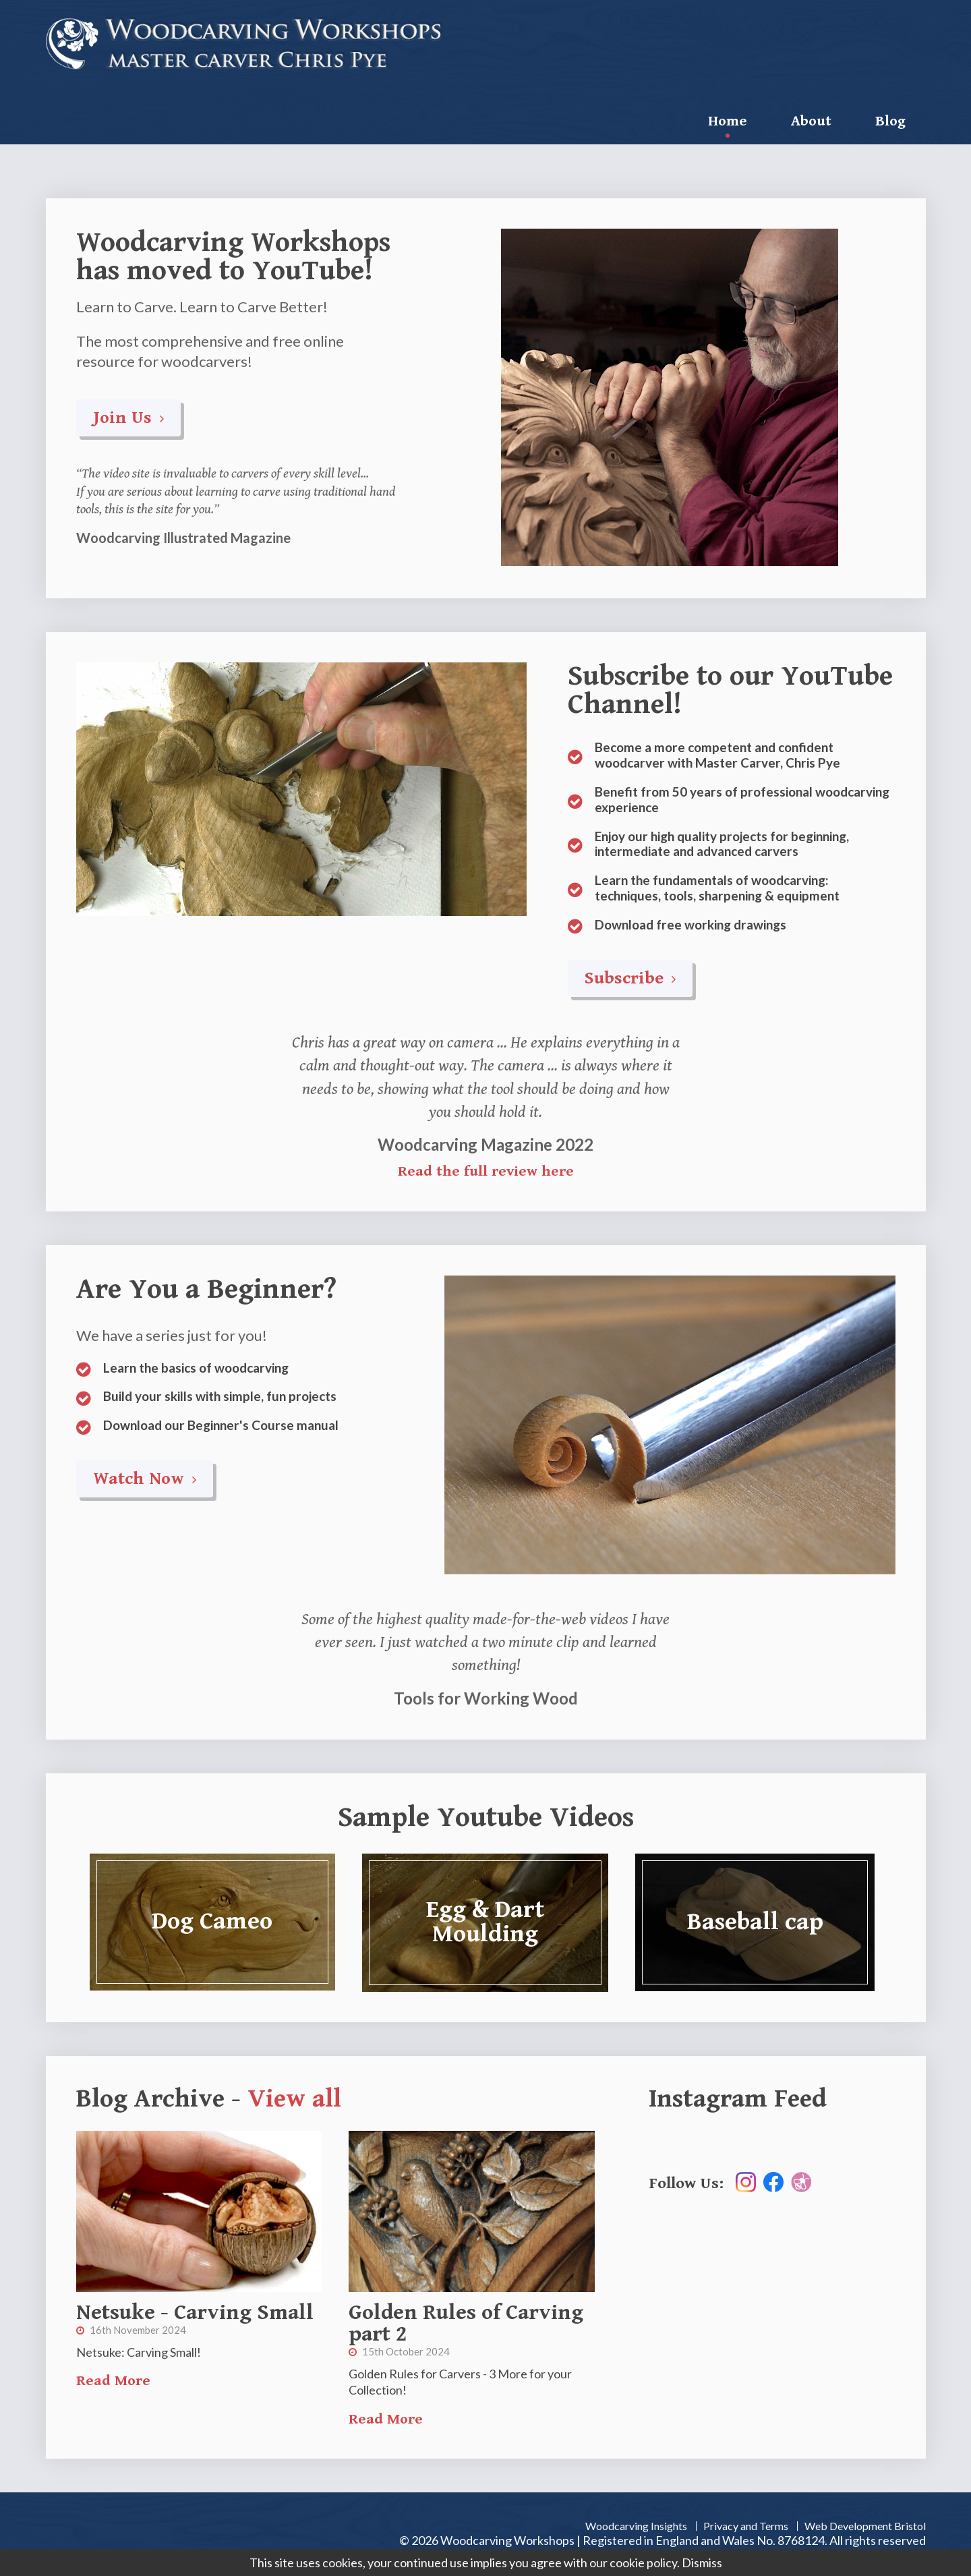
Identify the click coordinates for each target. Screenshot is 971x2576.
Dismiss (702, 2562)
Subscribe (630, 978)
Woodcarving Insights (636, 2525)
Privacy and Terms (745, 2525)
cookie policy (643, 2562)
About (811, 121)
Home (727, 121)
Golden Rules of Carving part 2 (466, 2323)
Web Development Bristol (865, 2525)
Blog (890, 121)
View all (294, 2099)
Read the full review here (486, 1171)
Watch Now (144, 1478)
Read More (113, 2380)
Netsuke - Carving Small (195, 2312)
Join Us (128, 417)
